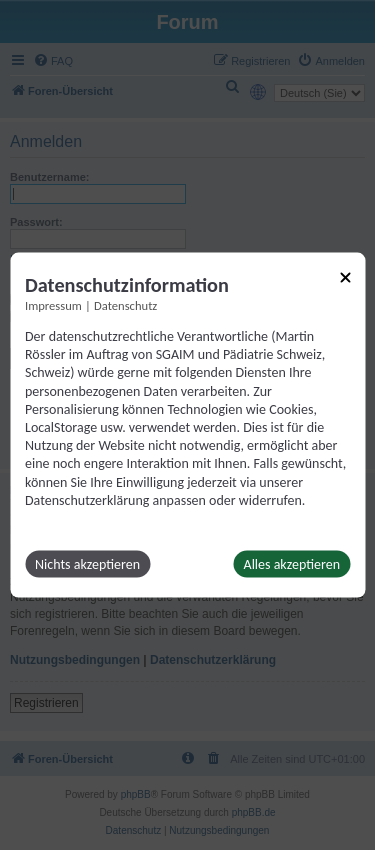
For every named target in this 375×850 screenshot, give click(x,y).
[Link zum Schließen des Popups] (345, 278)
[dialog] (187, 425)
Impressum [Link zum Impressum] (53, 305)
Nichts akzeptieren (87, 563)
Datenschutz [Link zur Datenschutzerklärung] (125, 305)
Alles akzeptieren (292, 563)
